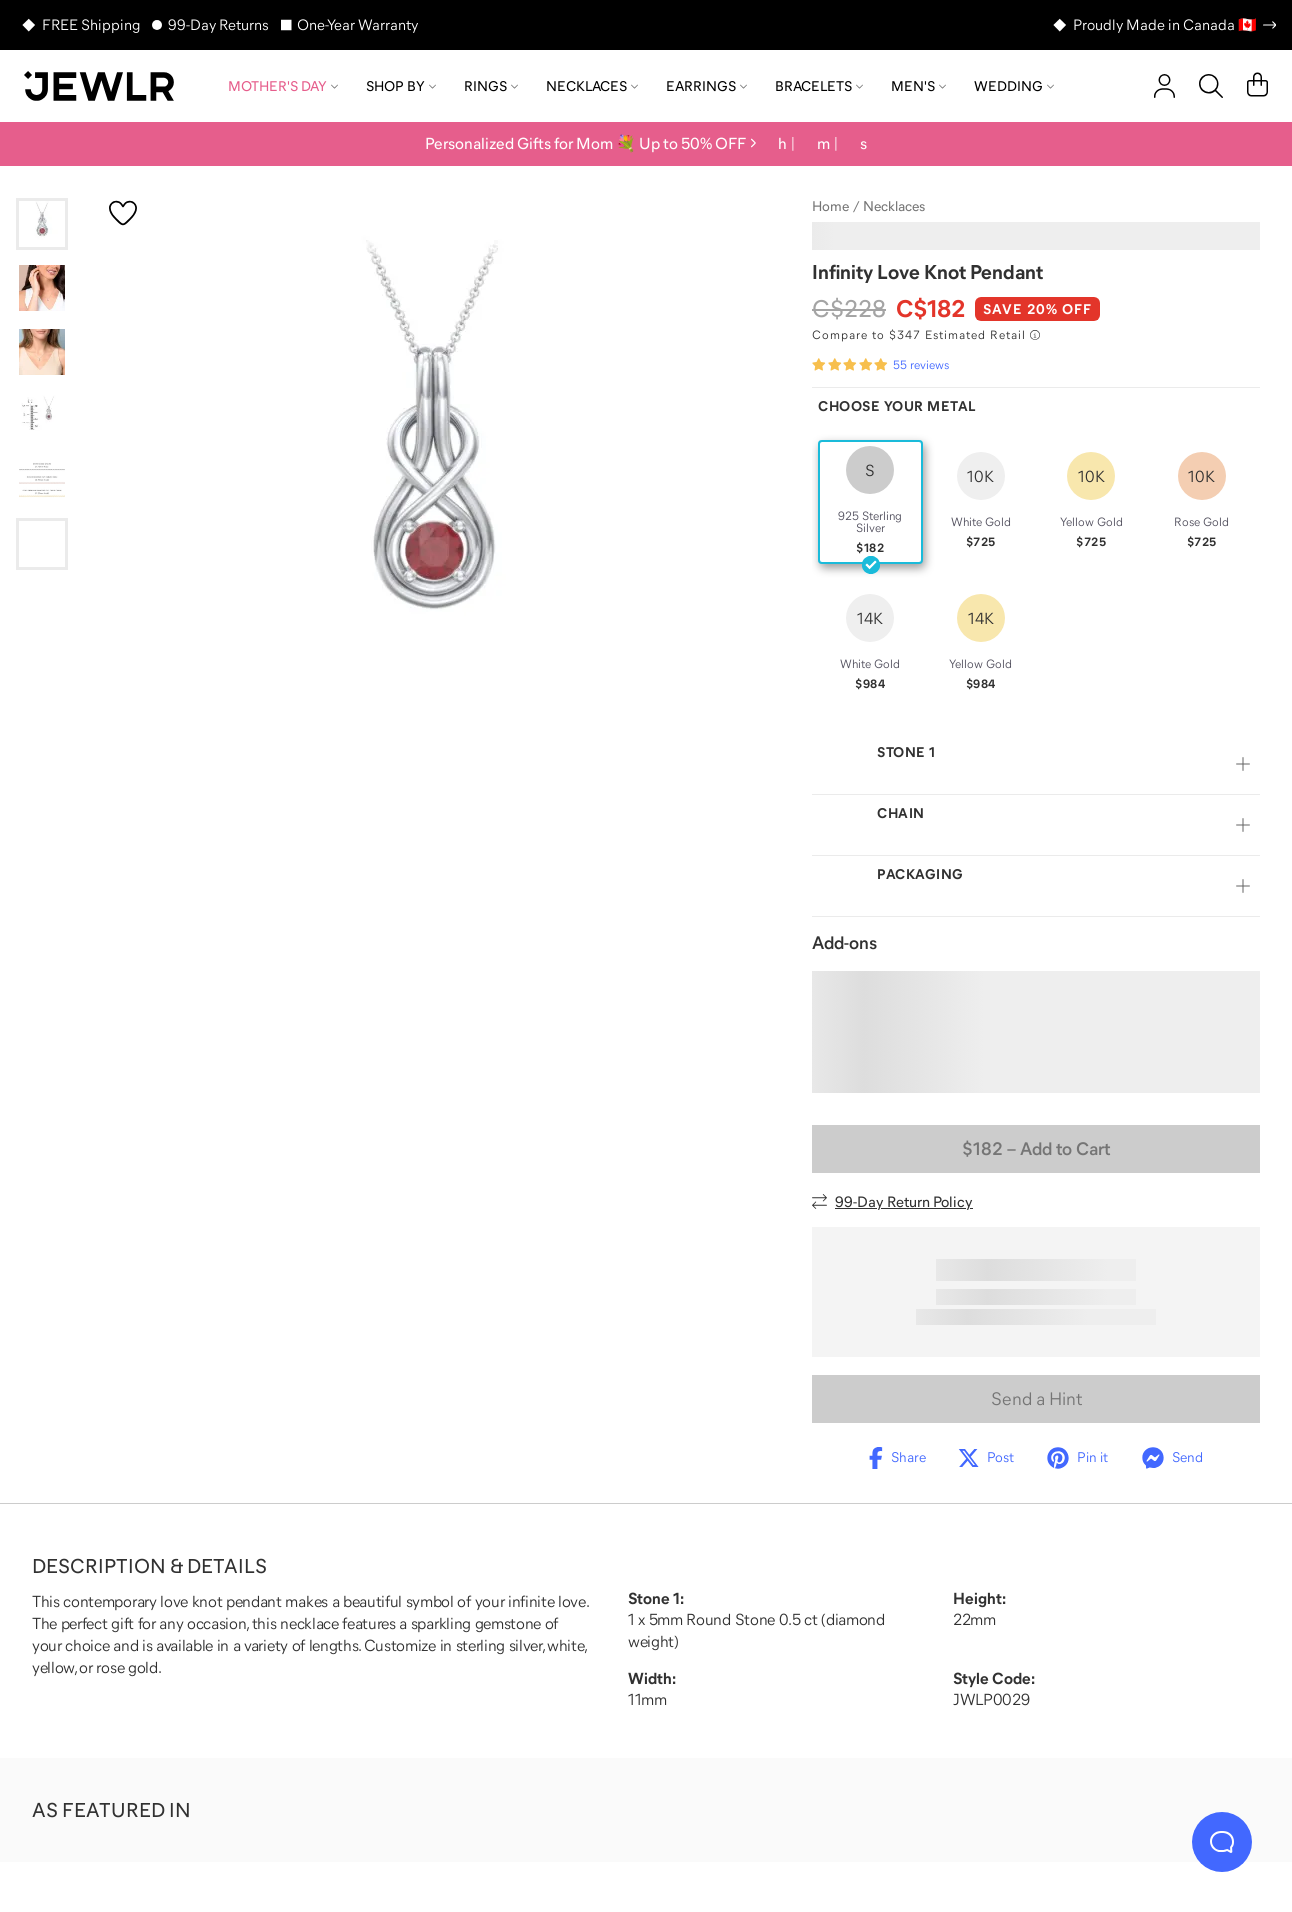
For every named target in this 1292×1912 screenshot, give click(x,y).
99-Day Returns (218, 24)
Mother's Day (283, 86)
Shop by (401, 86)
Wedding (1014, 86)
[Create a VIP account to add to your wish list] (123, 213)
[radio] (870, 502)
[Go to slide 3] (42, 352)
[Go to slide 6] (42, 544)
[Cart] (1257, 86)
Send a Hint (1036, 1399)
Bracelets (819, 86)
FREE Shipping (91, 24)
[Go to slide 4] (42, 416)
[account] (1164, 86)
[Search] (1211, 86)
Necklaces (592, 86)
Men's (918, 86)
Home (830, 206)
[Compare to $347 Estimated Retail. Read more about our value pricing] (926, 335)
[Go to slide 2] (42, 288)
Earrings (706, 86)
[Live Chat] (1222, 1842)
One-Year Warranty (357, 24)
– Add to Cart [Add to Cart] (1036, 1149)
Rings (491, 86)
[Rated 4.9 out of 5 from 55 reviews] (880, 365)
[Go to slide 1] (42, 224)
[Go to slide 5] (42, 480)
